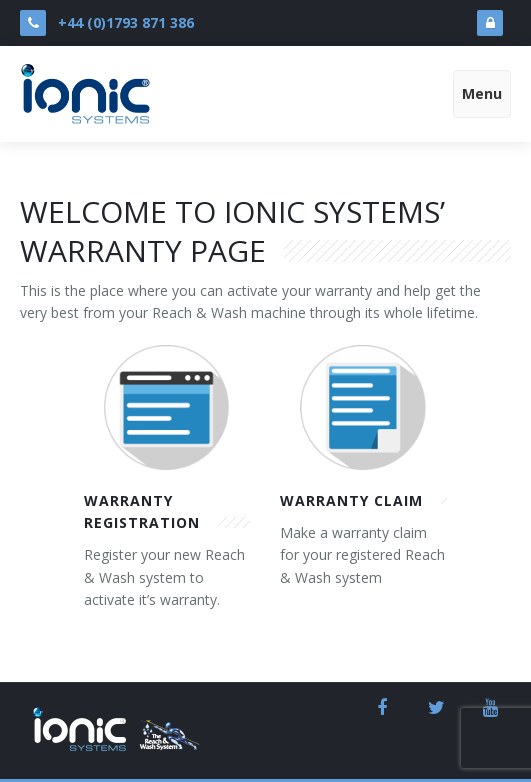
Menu (482, 93)
